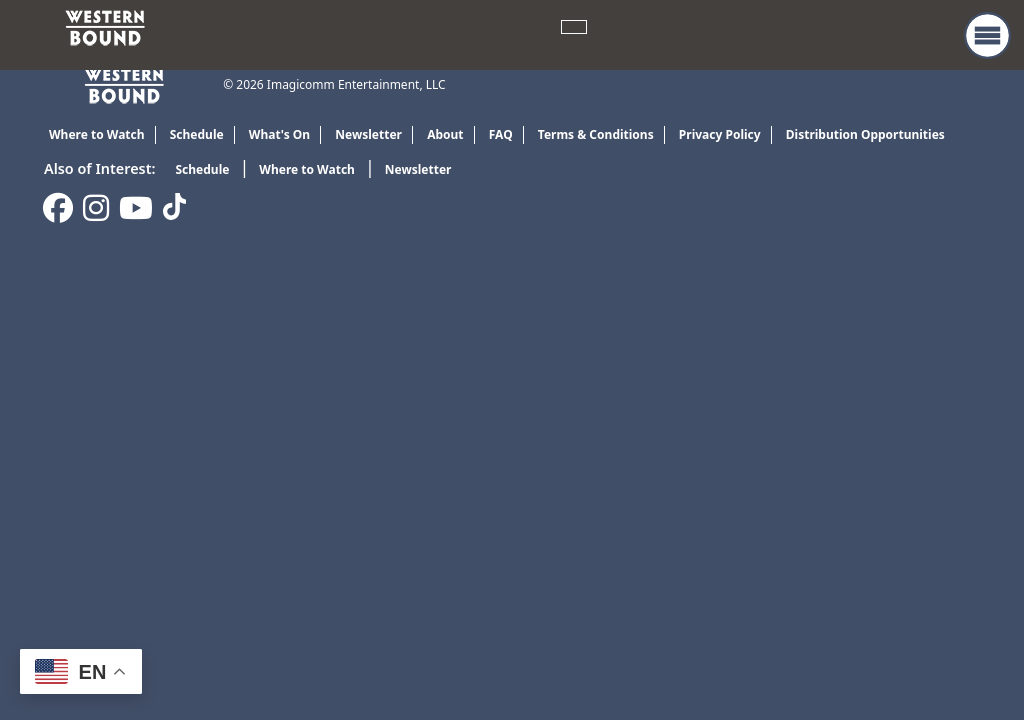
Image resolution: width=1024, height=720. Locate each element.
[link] (105, 26)
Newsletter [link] (368, 134)
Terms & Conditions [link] (596, 134)
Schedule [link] (197, 134)
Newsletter (418, 169)
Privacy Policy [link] (720, 134)
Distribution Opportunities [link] (865, 134)
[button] (987, 35)
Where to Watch (307, 169)
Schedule (202, 169)
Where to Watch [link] (97, 134)
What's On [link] (279, 134)
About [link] (445, 134)
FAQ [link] (501, 134)
